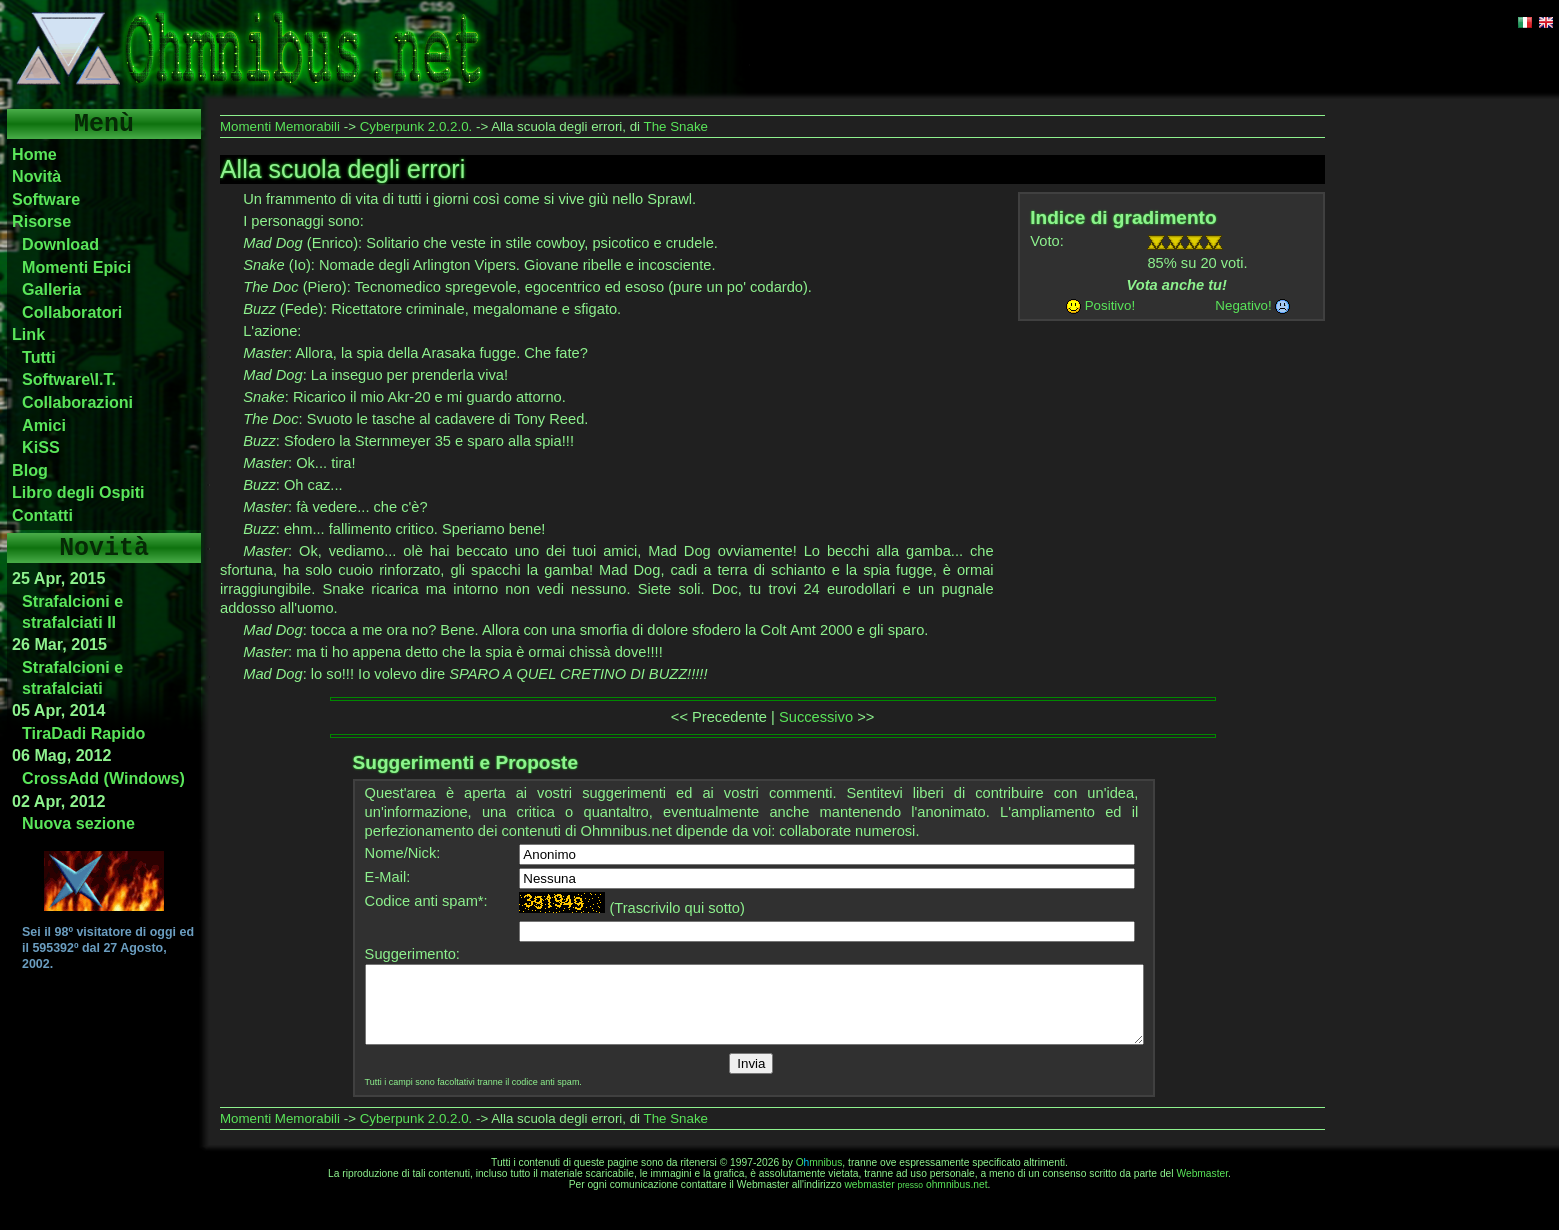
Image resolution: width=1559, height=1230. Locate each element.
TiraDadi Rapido (83, 733)
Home (34, 154)
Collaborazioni (77, 402)
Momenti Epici (76, 267)
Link (28, 334)
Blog (30, 470)
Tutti (39, 357)
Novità (36, 176)
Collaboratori (72, 312)
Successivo (816, 717)
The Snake (676, 126)
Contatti (42, 515)
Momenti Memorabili (280, 126)
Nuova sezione (78, 823)
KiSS (41, 447)
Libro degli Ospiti (78, 492)
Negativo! (1243, 305)
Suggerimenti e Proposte (465, 762)
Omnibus (819, 1177)
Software (46, 199)
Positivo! (1110, 305)
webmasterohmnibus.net (915, 1199)
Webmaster (1202, 1188)
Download (60, 244)
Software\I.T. (69, 379)
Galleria (51, 289)
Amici (44, 425)
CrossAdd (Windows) (103, 778)
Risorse (41, 221)
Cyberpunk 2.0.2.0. (416, 126)
